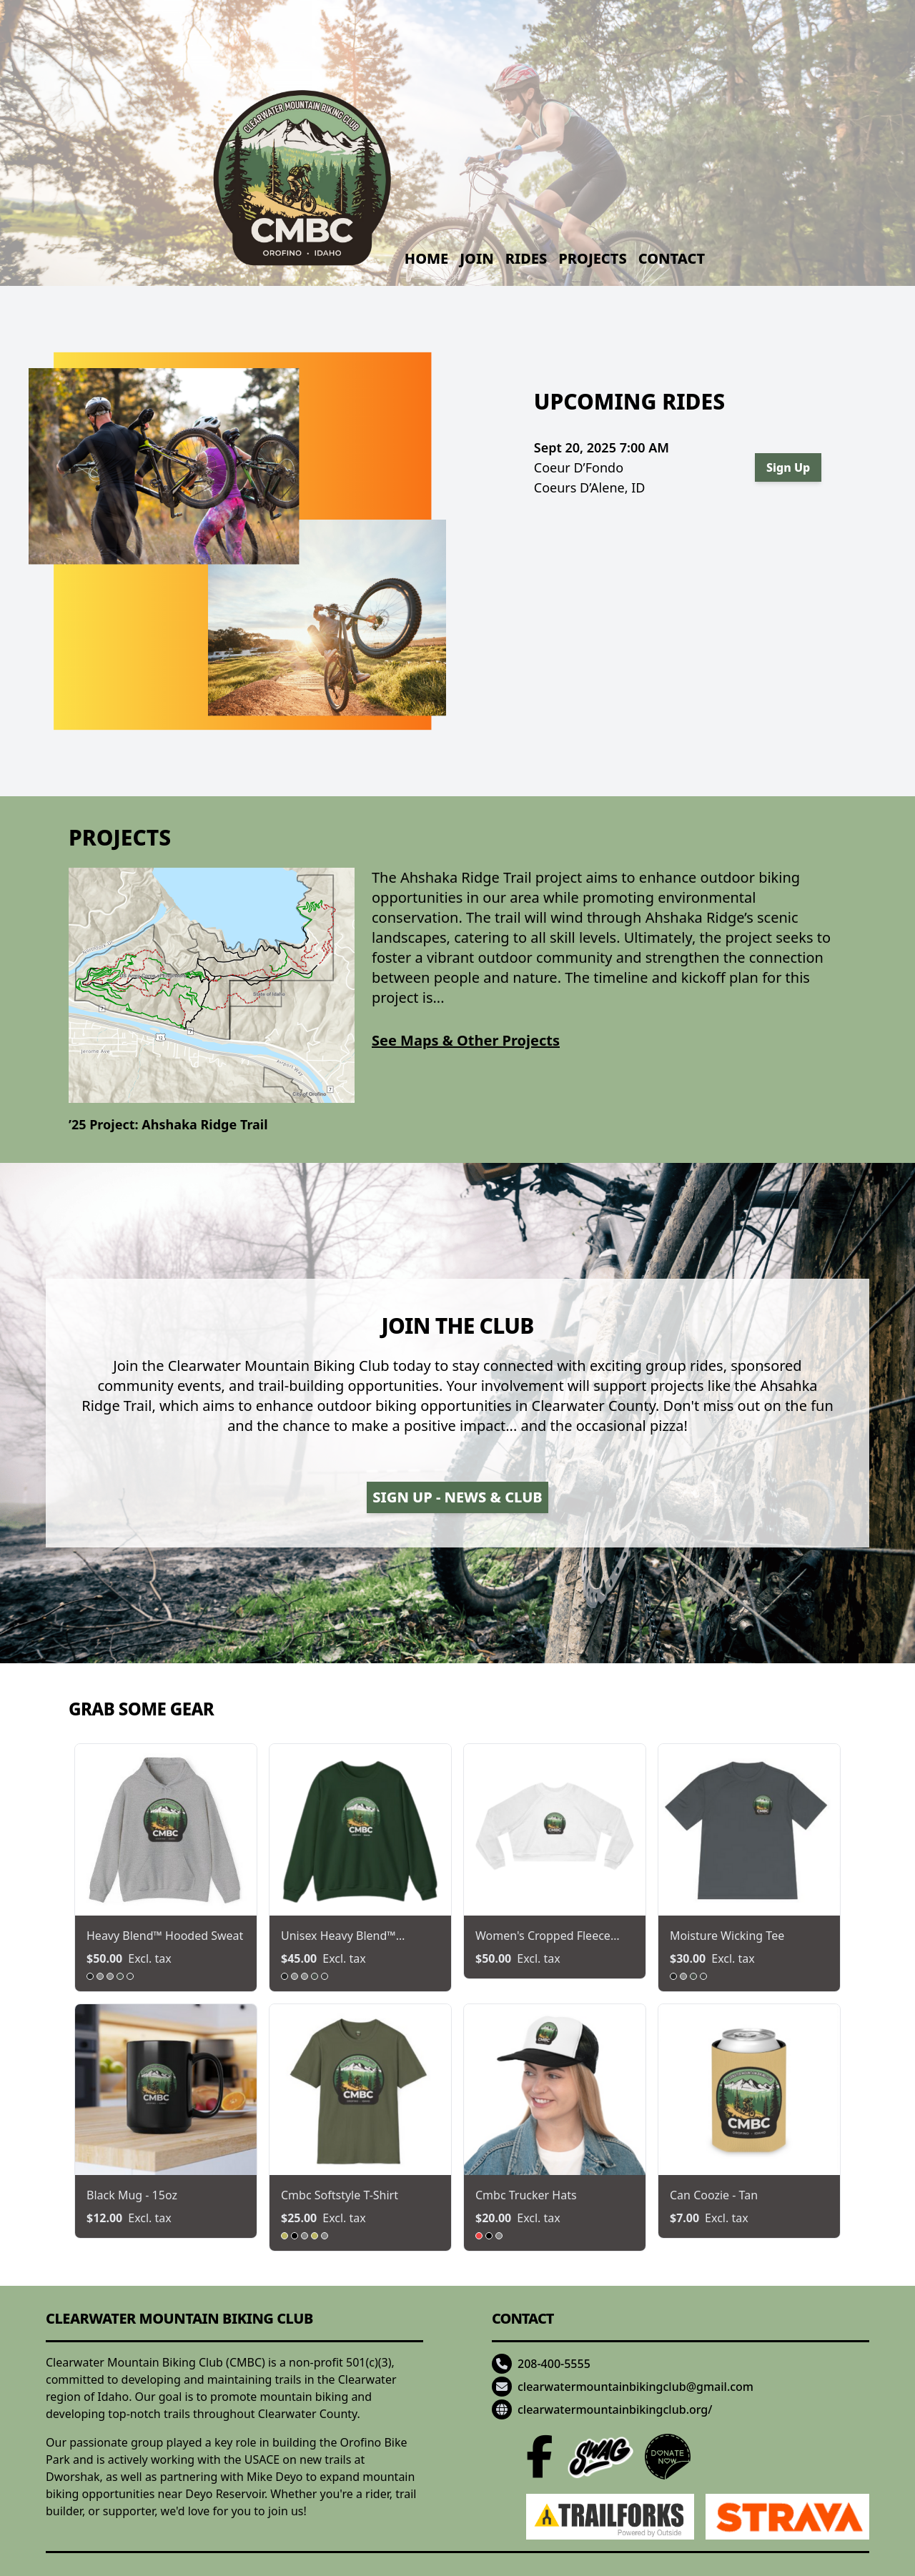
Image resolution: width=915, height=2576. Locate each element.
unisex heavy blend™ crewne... (338, 1936)
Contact (671, 258)
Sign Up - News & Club (457, 1497)
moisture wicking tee (727, 1935)
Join (476, 258)
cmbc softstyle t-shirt (339, 2195)
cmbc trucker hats (526, 2195)
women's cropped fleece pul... (542, 1936)
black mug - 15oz (131, 2195)
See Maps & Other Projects (466, 1040)
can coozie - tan (714, 2195)
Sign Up (788, 467)
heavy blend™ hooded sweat (164, 1935)
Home (426, 258)
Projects (592, 258)
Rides (526, 258)
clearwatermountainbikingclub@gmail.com (635, 2386)
